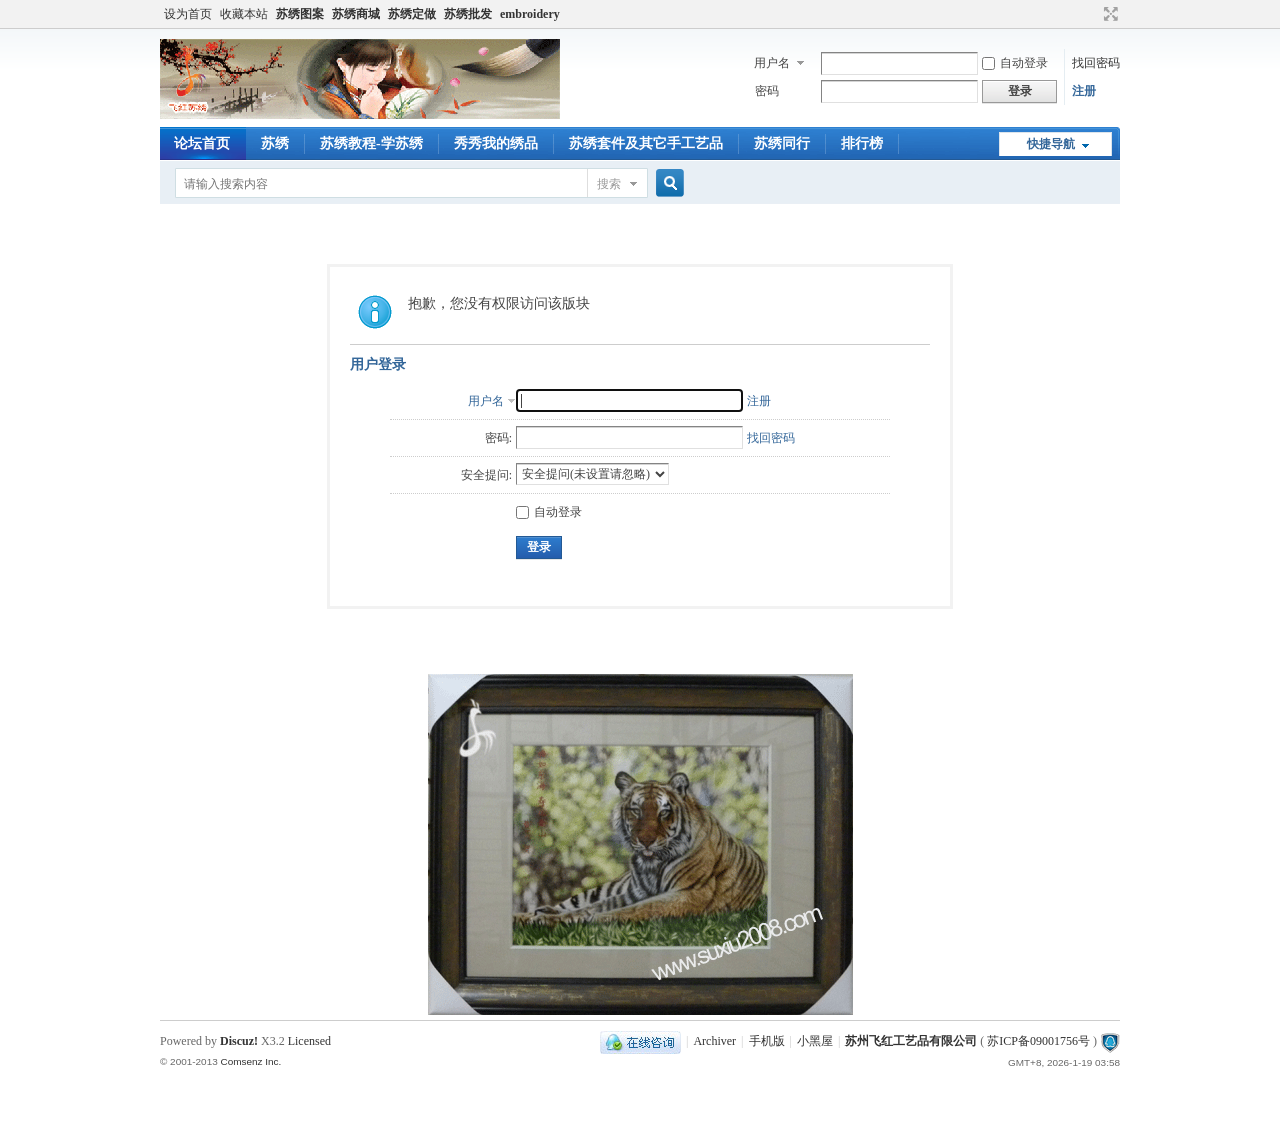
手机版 (767, 1041)
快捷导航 (1051, 144)
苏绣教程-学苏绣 (371, 143)
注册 (1084, 91)
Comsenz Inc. (250, 1061)
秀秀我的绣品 (496, 143)
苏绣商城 (356, 14)
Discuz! (239, 1041)
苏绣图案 (300, 14)
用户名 (772, 63)
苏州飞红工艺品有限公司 (911, 1041)
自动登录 (1015, 63)
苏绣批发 (468, 14)
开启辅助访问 (1092, 14)
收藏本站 (244, 14)
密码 (767, 91)
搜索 (609, 184)
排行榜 (862, 143)
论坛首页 (202, 143)
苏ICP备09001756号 (1038, 1041)
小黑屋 (815, 1041)
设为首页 (188, 14)
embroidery (530, 14)
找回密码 (1096, 63)
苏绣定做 (412, 14)
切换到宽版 (1108, 14)
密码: (498, 438)
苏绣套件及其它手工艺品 (646, 143)
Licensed (309, 1041)
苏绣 (275, 143)
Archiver (714, 1041)
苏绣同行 (782, 143)
